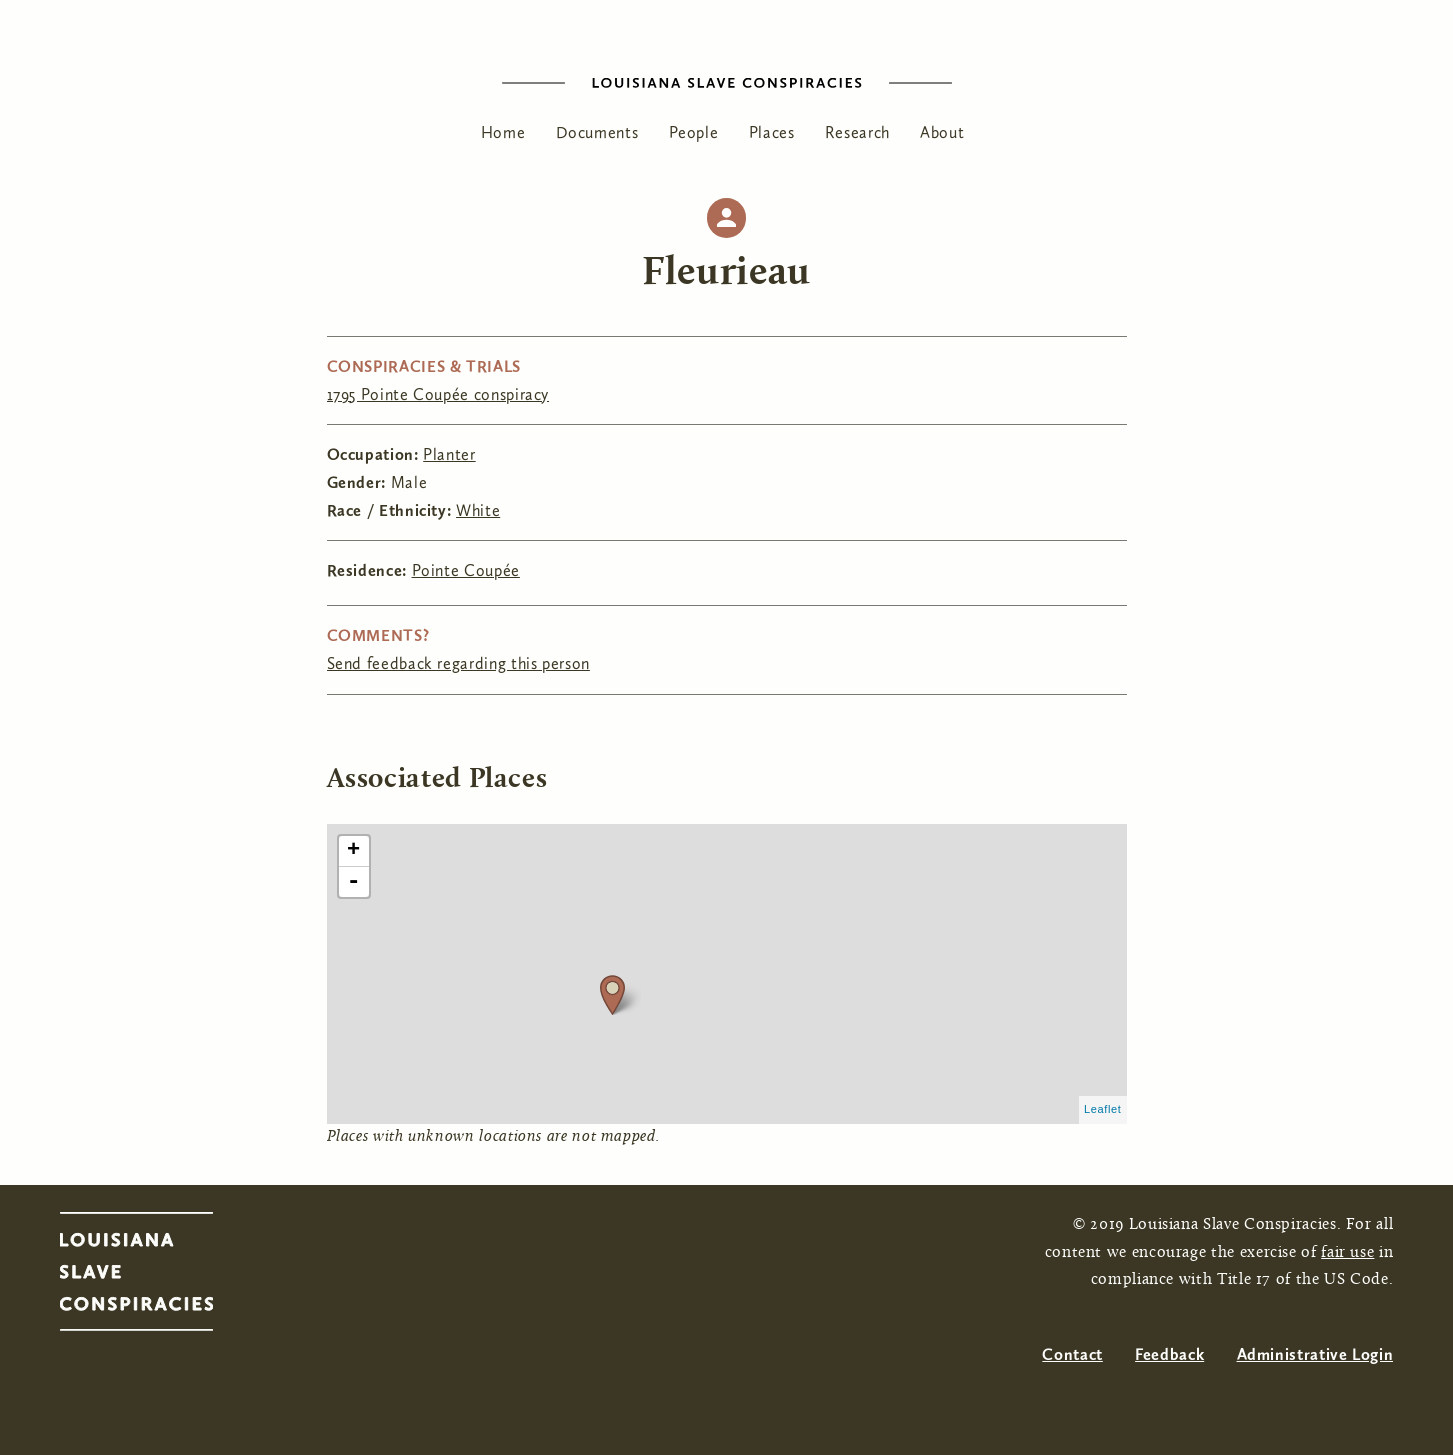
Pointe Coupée (466, 570)
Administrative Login (1315, 1354)
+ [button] (354, 851)
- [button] (353, 882)
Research (857, 132)
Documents (597, 132)
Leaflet (1103, 1109)
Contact (1072, 1354)
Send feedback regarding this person (458, 663)
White (478, 510)
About (942, 132)
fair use (1347, 1253)
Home (503, 132)
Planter (449, 454)
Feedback (1169, 1354)
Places (772, 132)
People (694, 132)
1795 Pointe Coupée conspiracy (438, 394)
